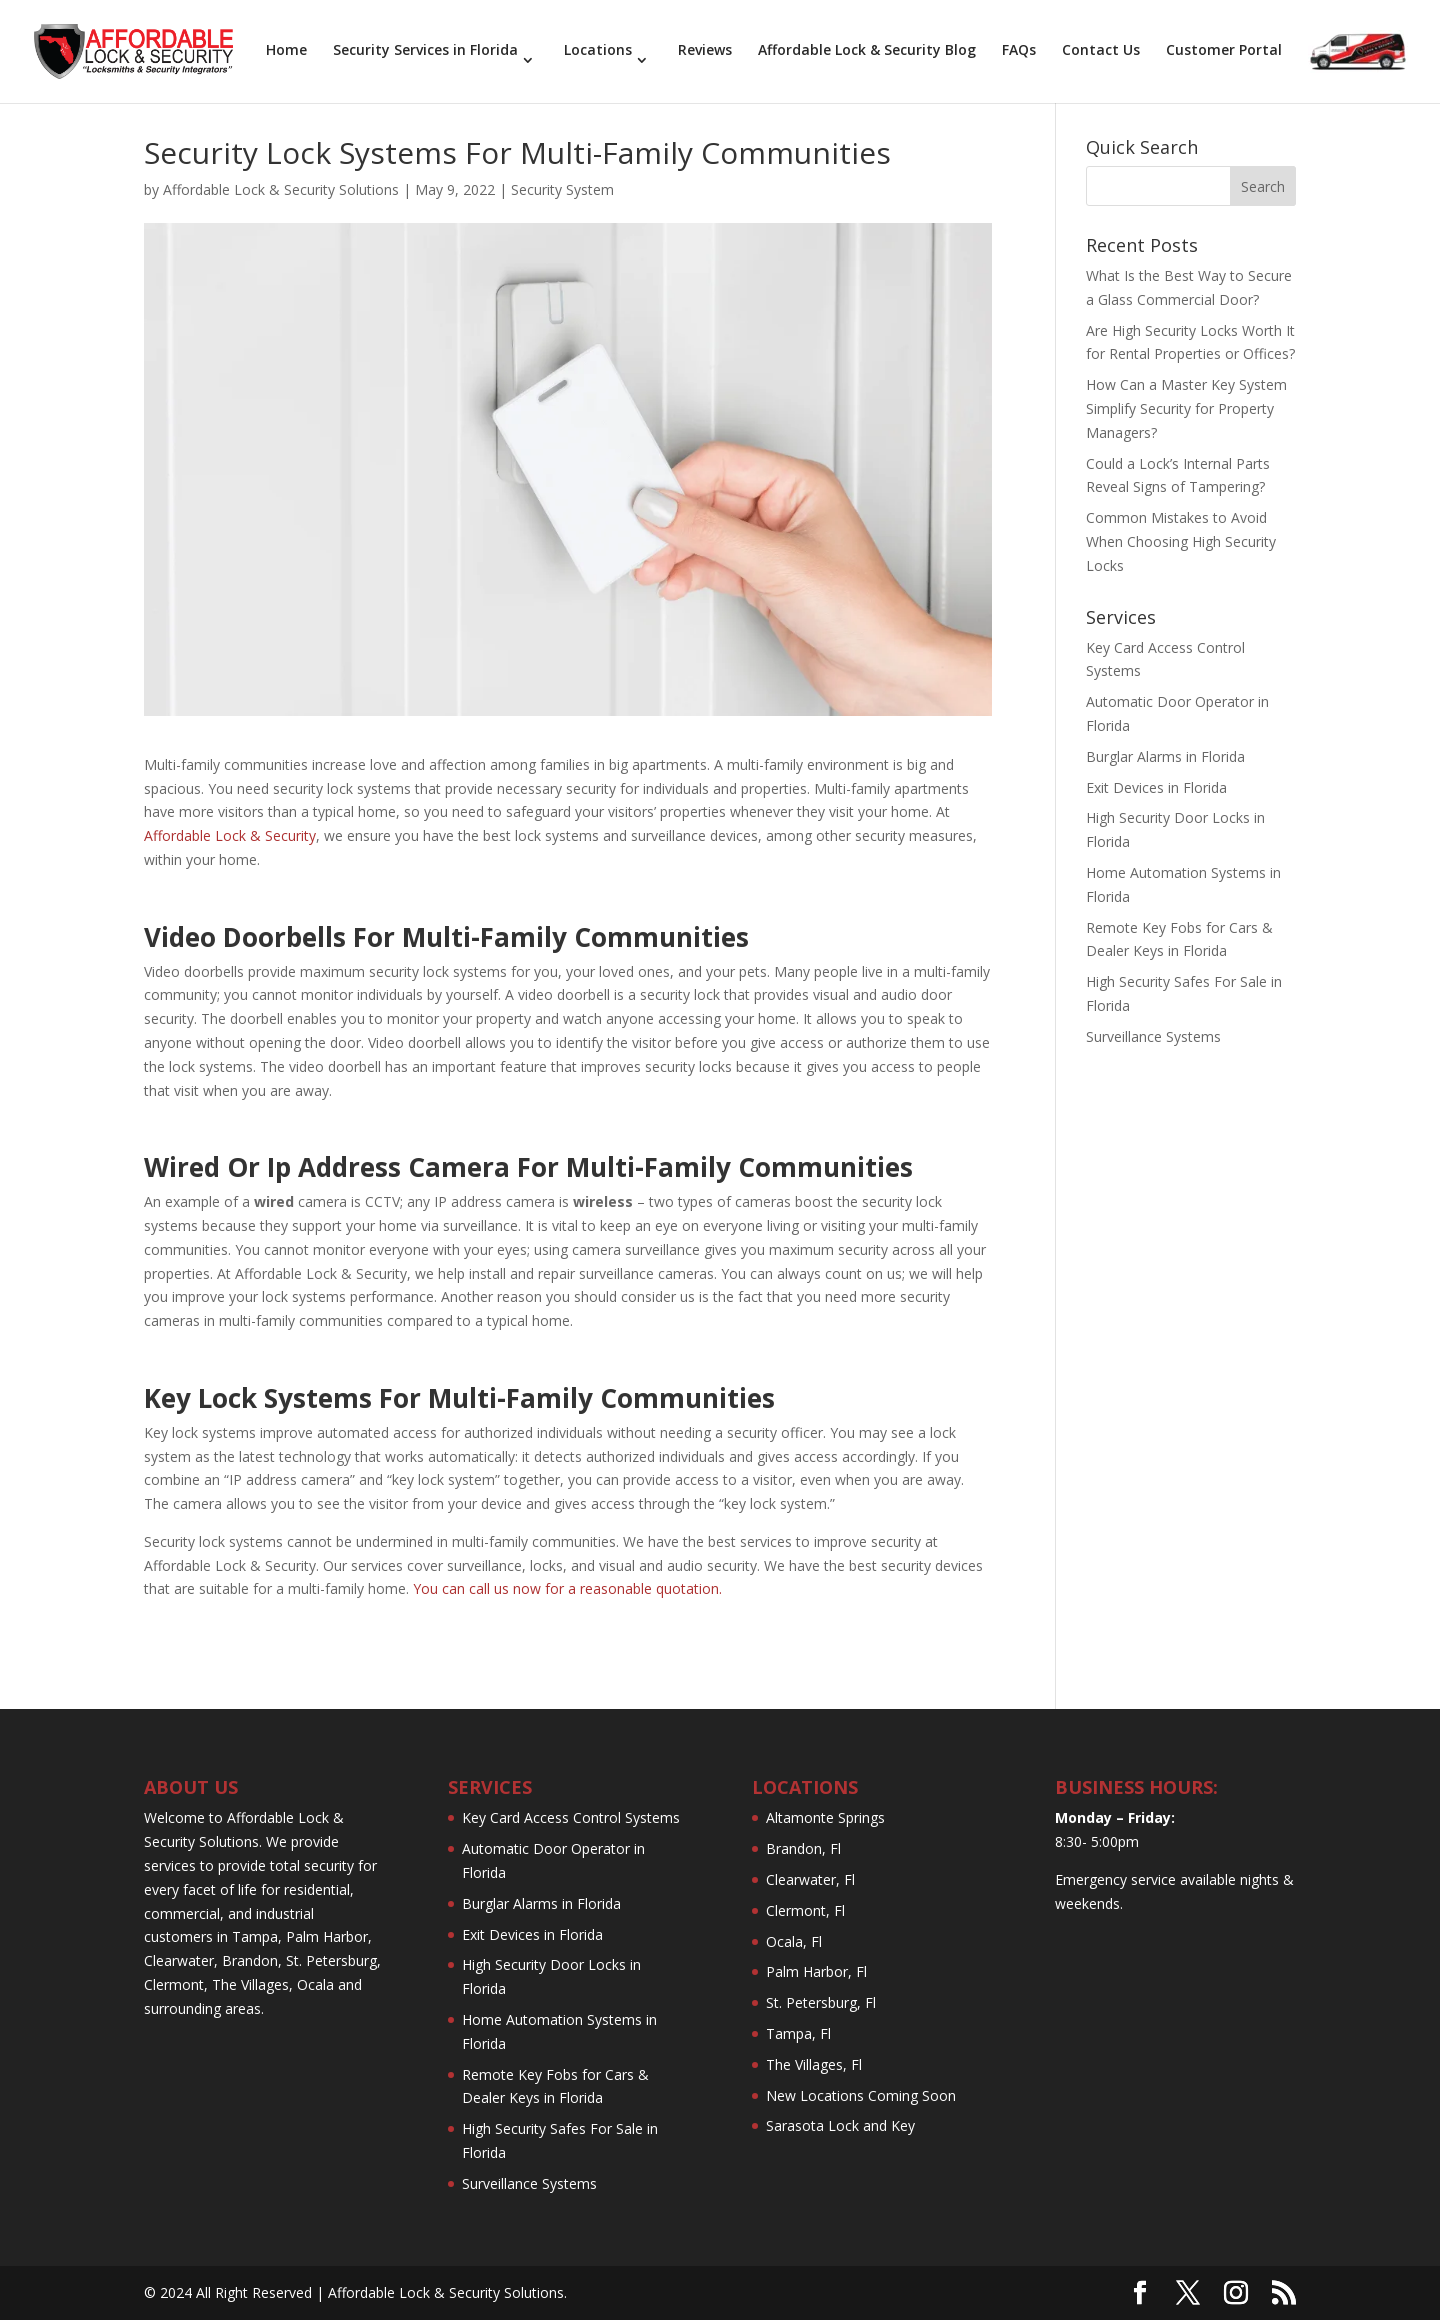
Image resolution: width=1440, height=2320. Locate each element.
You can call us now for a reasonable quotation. (569, 1588)
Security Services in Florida (425, 51)
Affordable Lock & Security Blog (867, 51)
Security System (562, 189)
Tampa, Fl (798, 2033)
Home (286, 51)
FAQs (1019, 51)
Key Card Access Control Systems (571, 1817)
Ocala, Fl (794, 1941)
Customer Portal (1224, 51)
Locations (598, 51)
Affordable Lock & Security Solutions (281, 189)
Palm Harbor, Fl (816, 1971)
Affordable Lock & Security (230, 835)
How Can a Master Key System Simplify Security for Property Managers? (1186, 408)
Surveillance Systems (1153, 1036)
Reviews (705, 51)
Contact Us (1101, 51)
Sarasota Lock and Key (840, 2125)
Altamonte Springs (825, 1817)
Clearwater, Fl (810, 1879)
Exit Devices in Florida (1156, 787)
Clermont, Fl (805, 1910)
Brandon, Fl (803, 1848)
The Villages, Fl (814, 2064)
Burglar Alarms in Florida (1165, 756)
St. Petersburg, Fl (821, 2002)
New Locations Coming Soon (861, 2095)
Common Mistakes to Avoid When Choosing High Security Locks (1181, 541)
